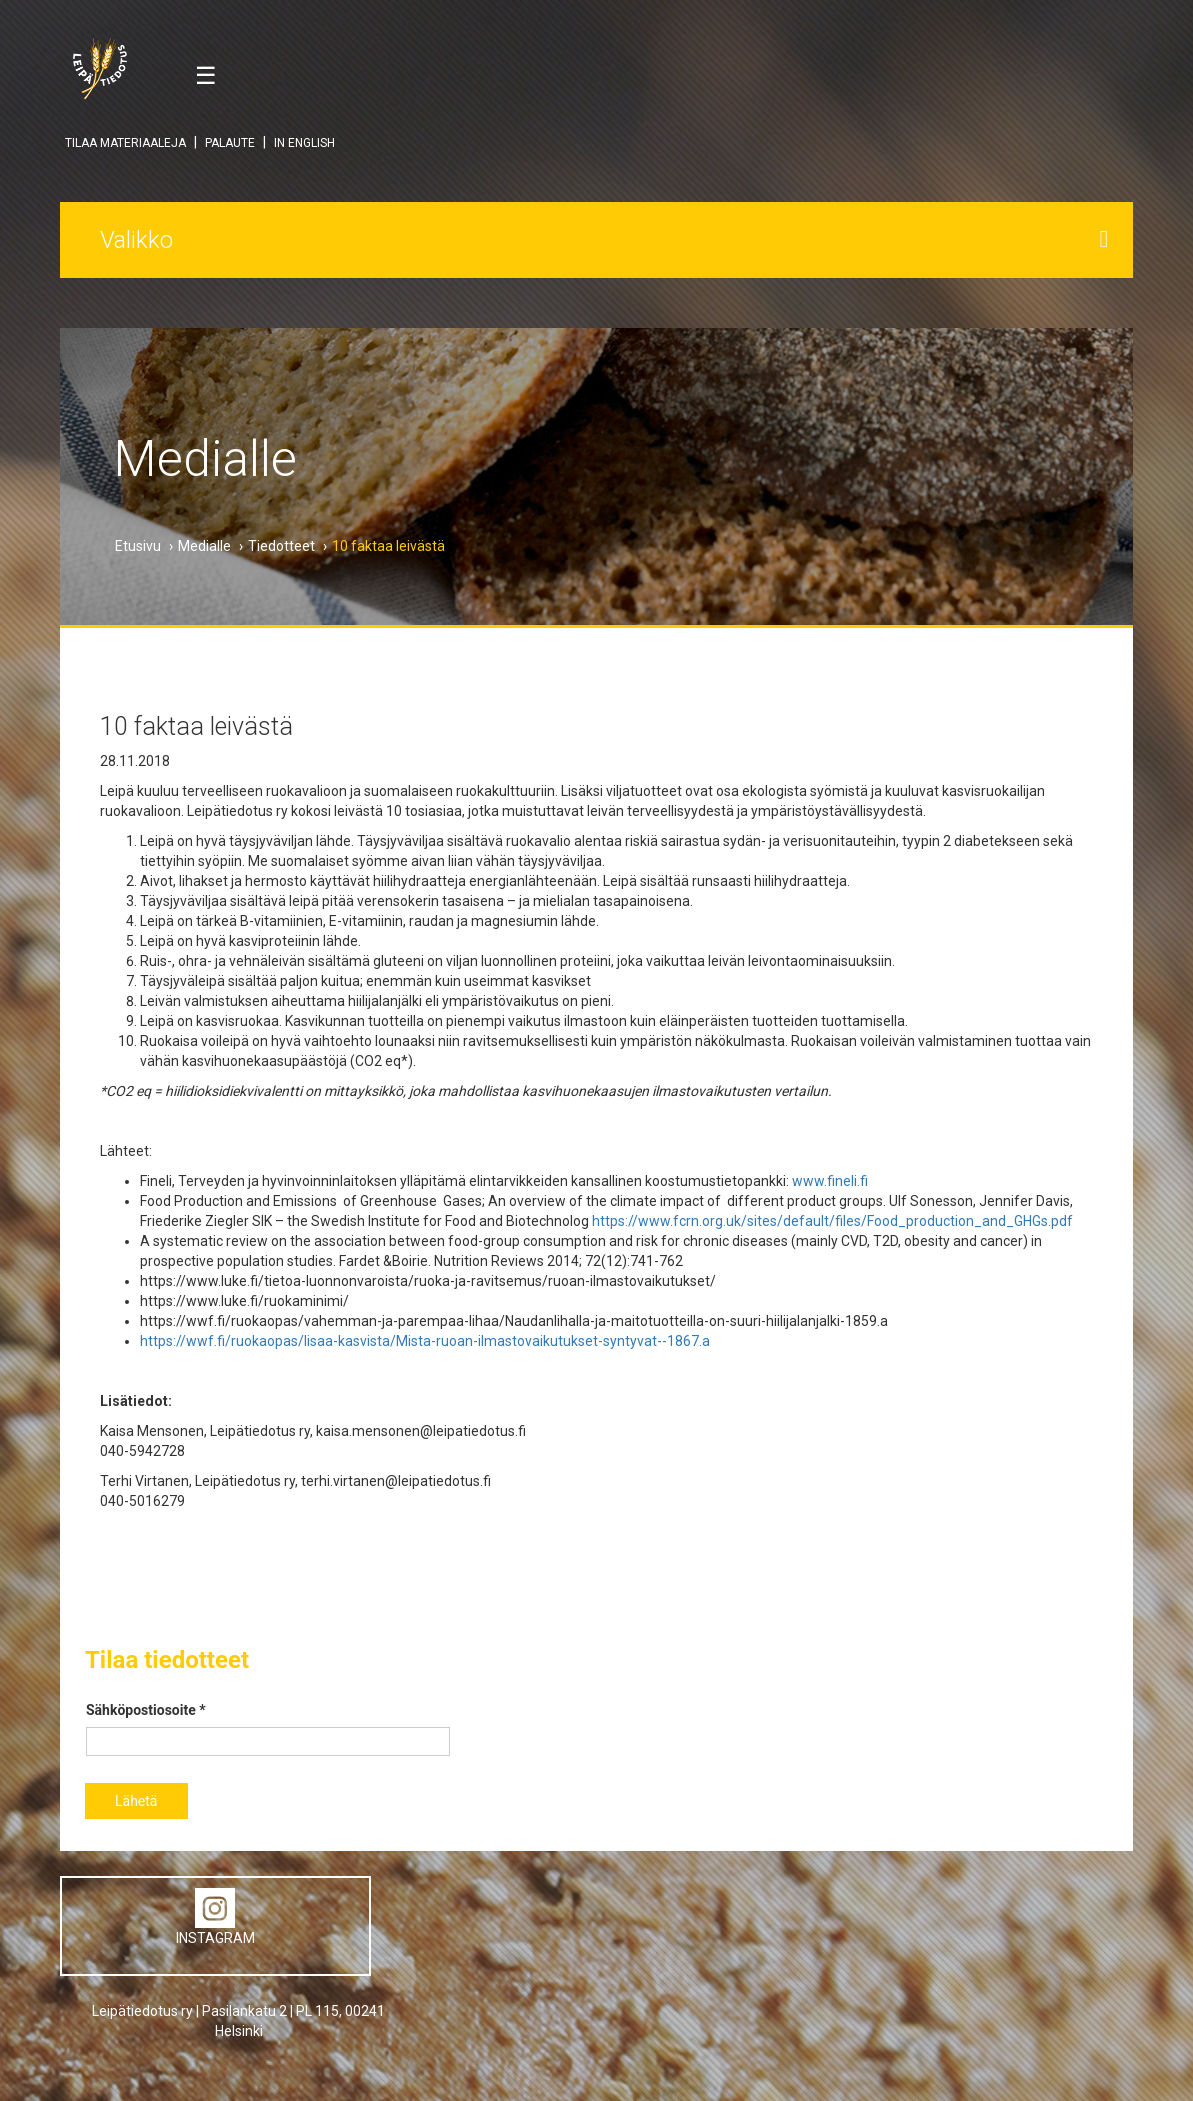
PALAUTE (230, 143)
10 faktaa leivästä (388, 546)
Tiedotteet (281, 546)
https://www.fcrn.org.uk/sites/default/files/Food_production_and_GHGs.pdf (832, 1221)
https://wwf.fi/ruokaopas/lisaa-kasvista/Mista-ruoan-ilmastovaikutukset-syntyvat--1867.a (425, 1341)
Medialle (204, 546)
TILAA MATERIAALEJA (125, 143)
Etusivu (138, 546)
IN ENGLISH (304, 143)
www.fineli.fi (830, 1181)
